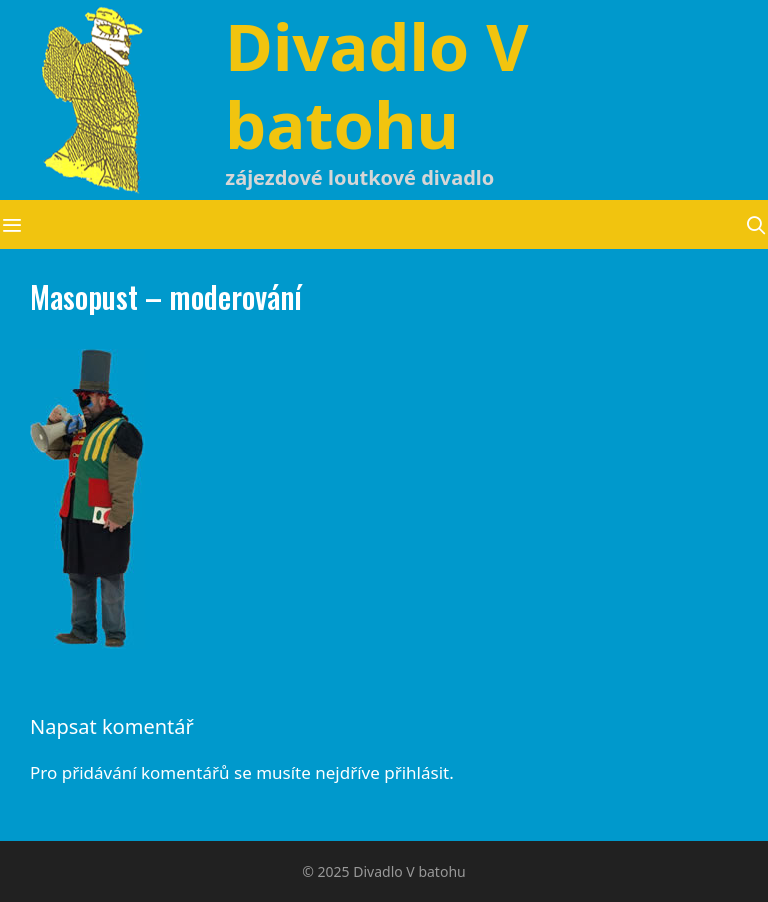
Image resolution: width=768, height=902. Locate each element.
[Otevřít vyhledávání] (756, 224)
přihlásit (416, 772)
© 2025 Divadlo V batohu (383, 871)
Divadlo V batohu (376, 85)
